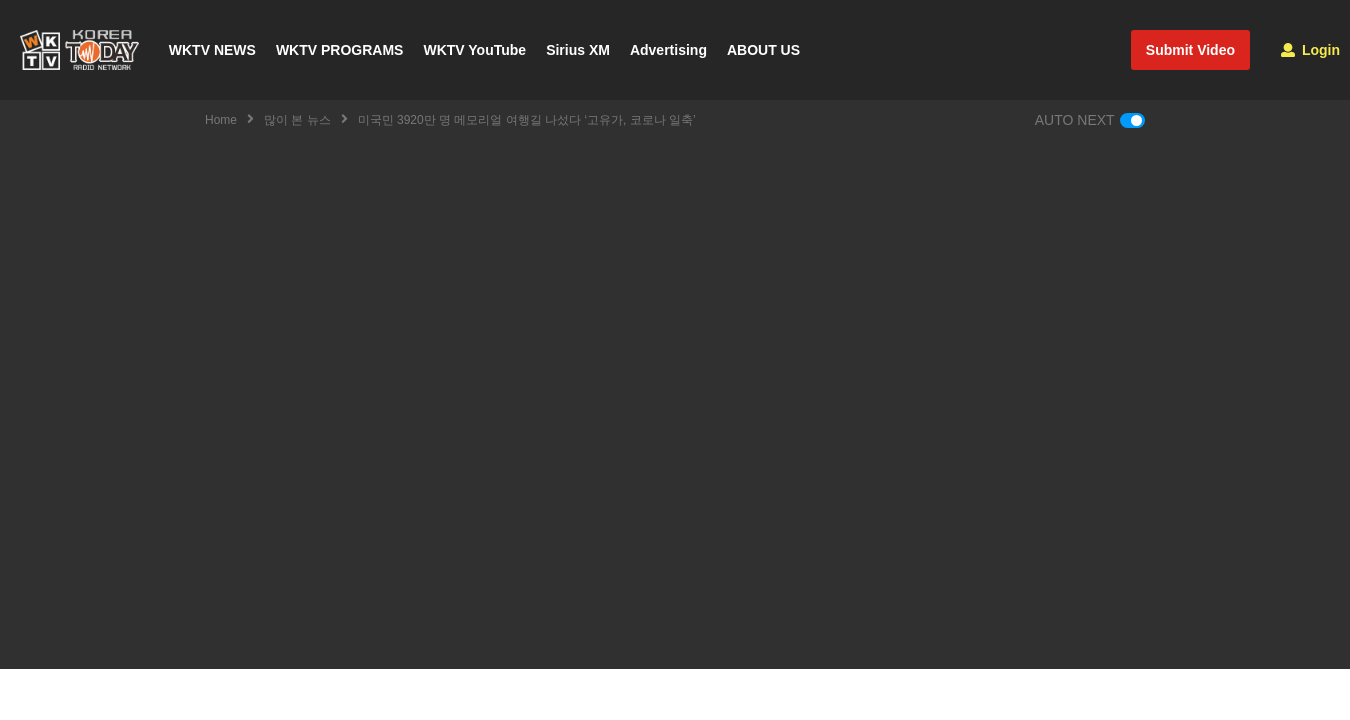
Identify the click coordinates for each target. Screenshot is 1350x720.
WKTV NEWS (212, 50)
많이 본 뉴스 (297, 120)
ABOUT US (763, 50)
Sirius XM (578, 50)
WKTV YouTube (474, 50)
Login (1310, 50)
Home (221, 120)
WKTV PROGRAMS (340, 50)
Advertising (668, 50)
